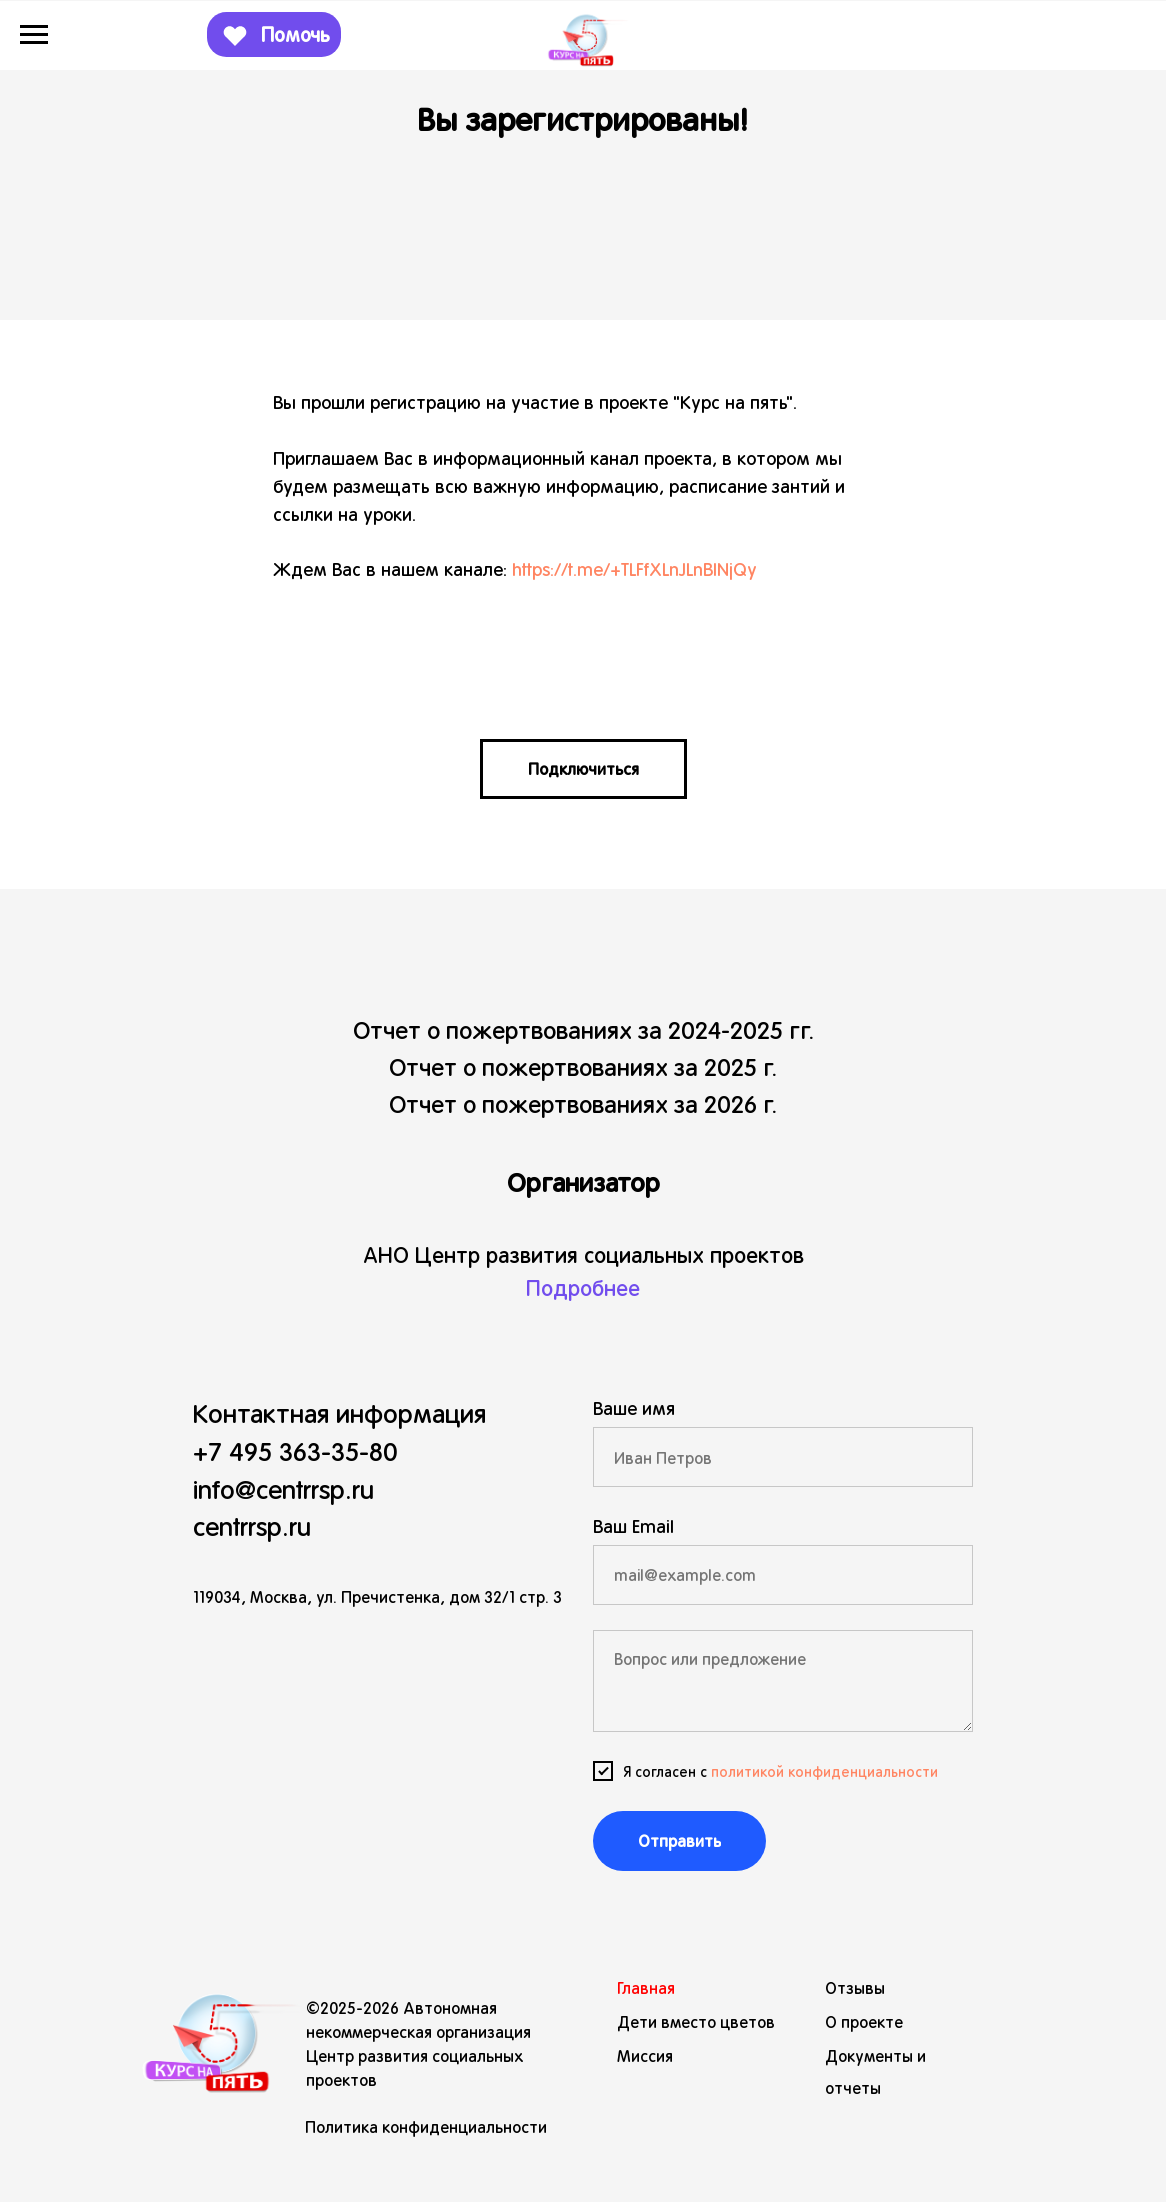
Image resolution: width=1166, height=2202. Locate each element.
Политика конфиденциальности (426, 2126)
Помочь (295, 34)
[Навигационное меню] (34, 35)
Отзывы (855, 1987)
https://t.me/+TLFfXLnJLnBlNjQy (634, 568)
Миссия (645, 2055)
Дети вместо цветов (696, 2021)
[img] (211, 2033)
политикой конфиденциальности (824, 1771)
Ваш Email (633, 1525)
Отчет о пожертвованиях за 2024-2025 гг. (583, 1029)
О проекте (864, 2021)
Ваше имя (634, 1407)
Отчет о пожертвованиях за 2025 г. (583, 1066)
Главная (646, 1987)
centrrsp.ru (252, 1525)
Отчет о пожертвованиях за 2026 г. (583, 1103)
